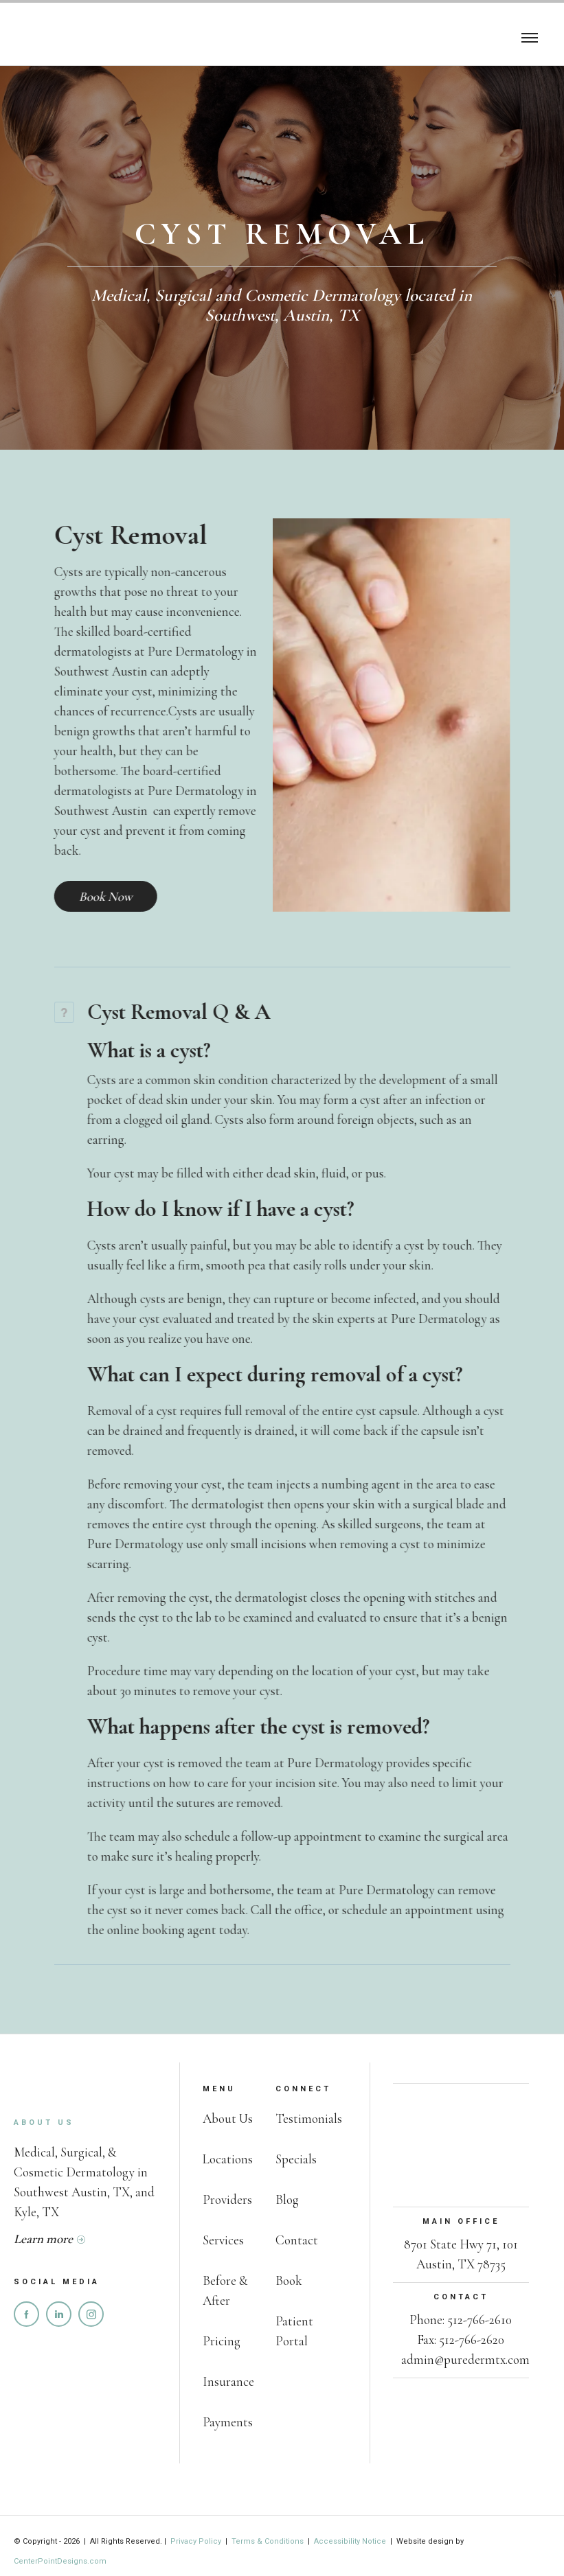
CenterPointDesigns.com (60, 2561)
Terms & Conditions (268, 2541)
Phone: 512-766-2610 (460, 2319)
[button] (529, 36)
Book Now (82, 896)
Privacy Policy (196, 2541)
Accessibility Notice (350, 2541)
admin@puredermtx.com (465, 2359)
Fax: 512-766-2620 (460, 2339)
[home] (75, 36)
